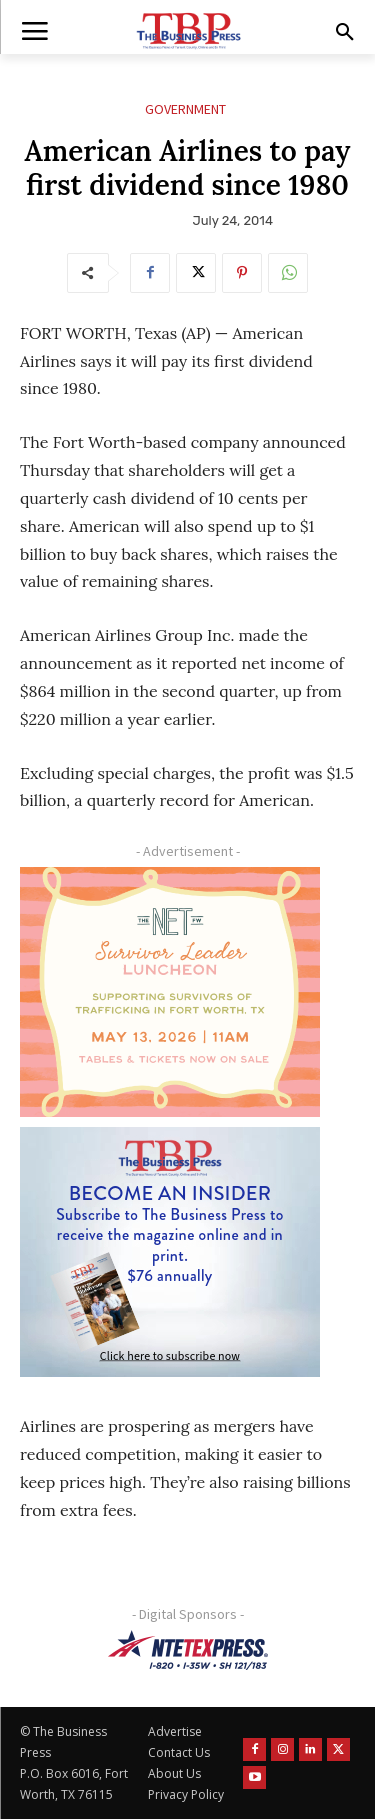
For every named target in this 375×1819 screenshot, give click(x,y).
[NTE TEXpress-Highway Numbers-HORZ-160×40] (187, 1650)
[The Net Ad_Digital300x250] (170, 992)
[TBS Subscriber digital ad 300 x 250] (170, 1252)
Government (185, 109)
